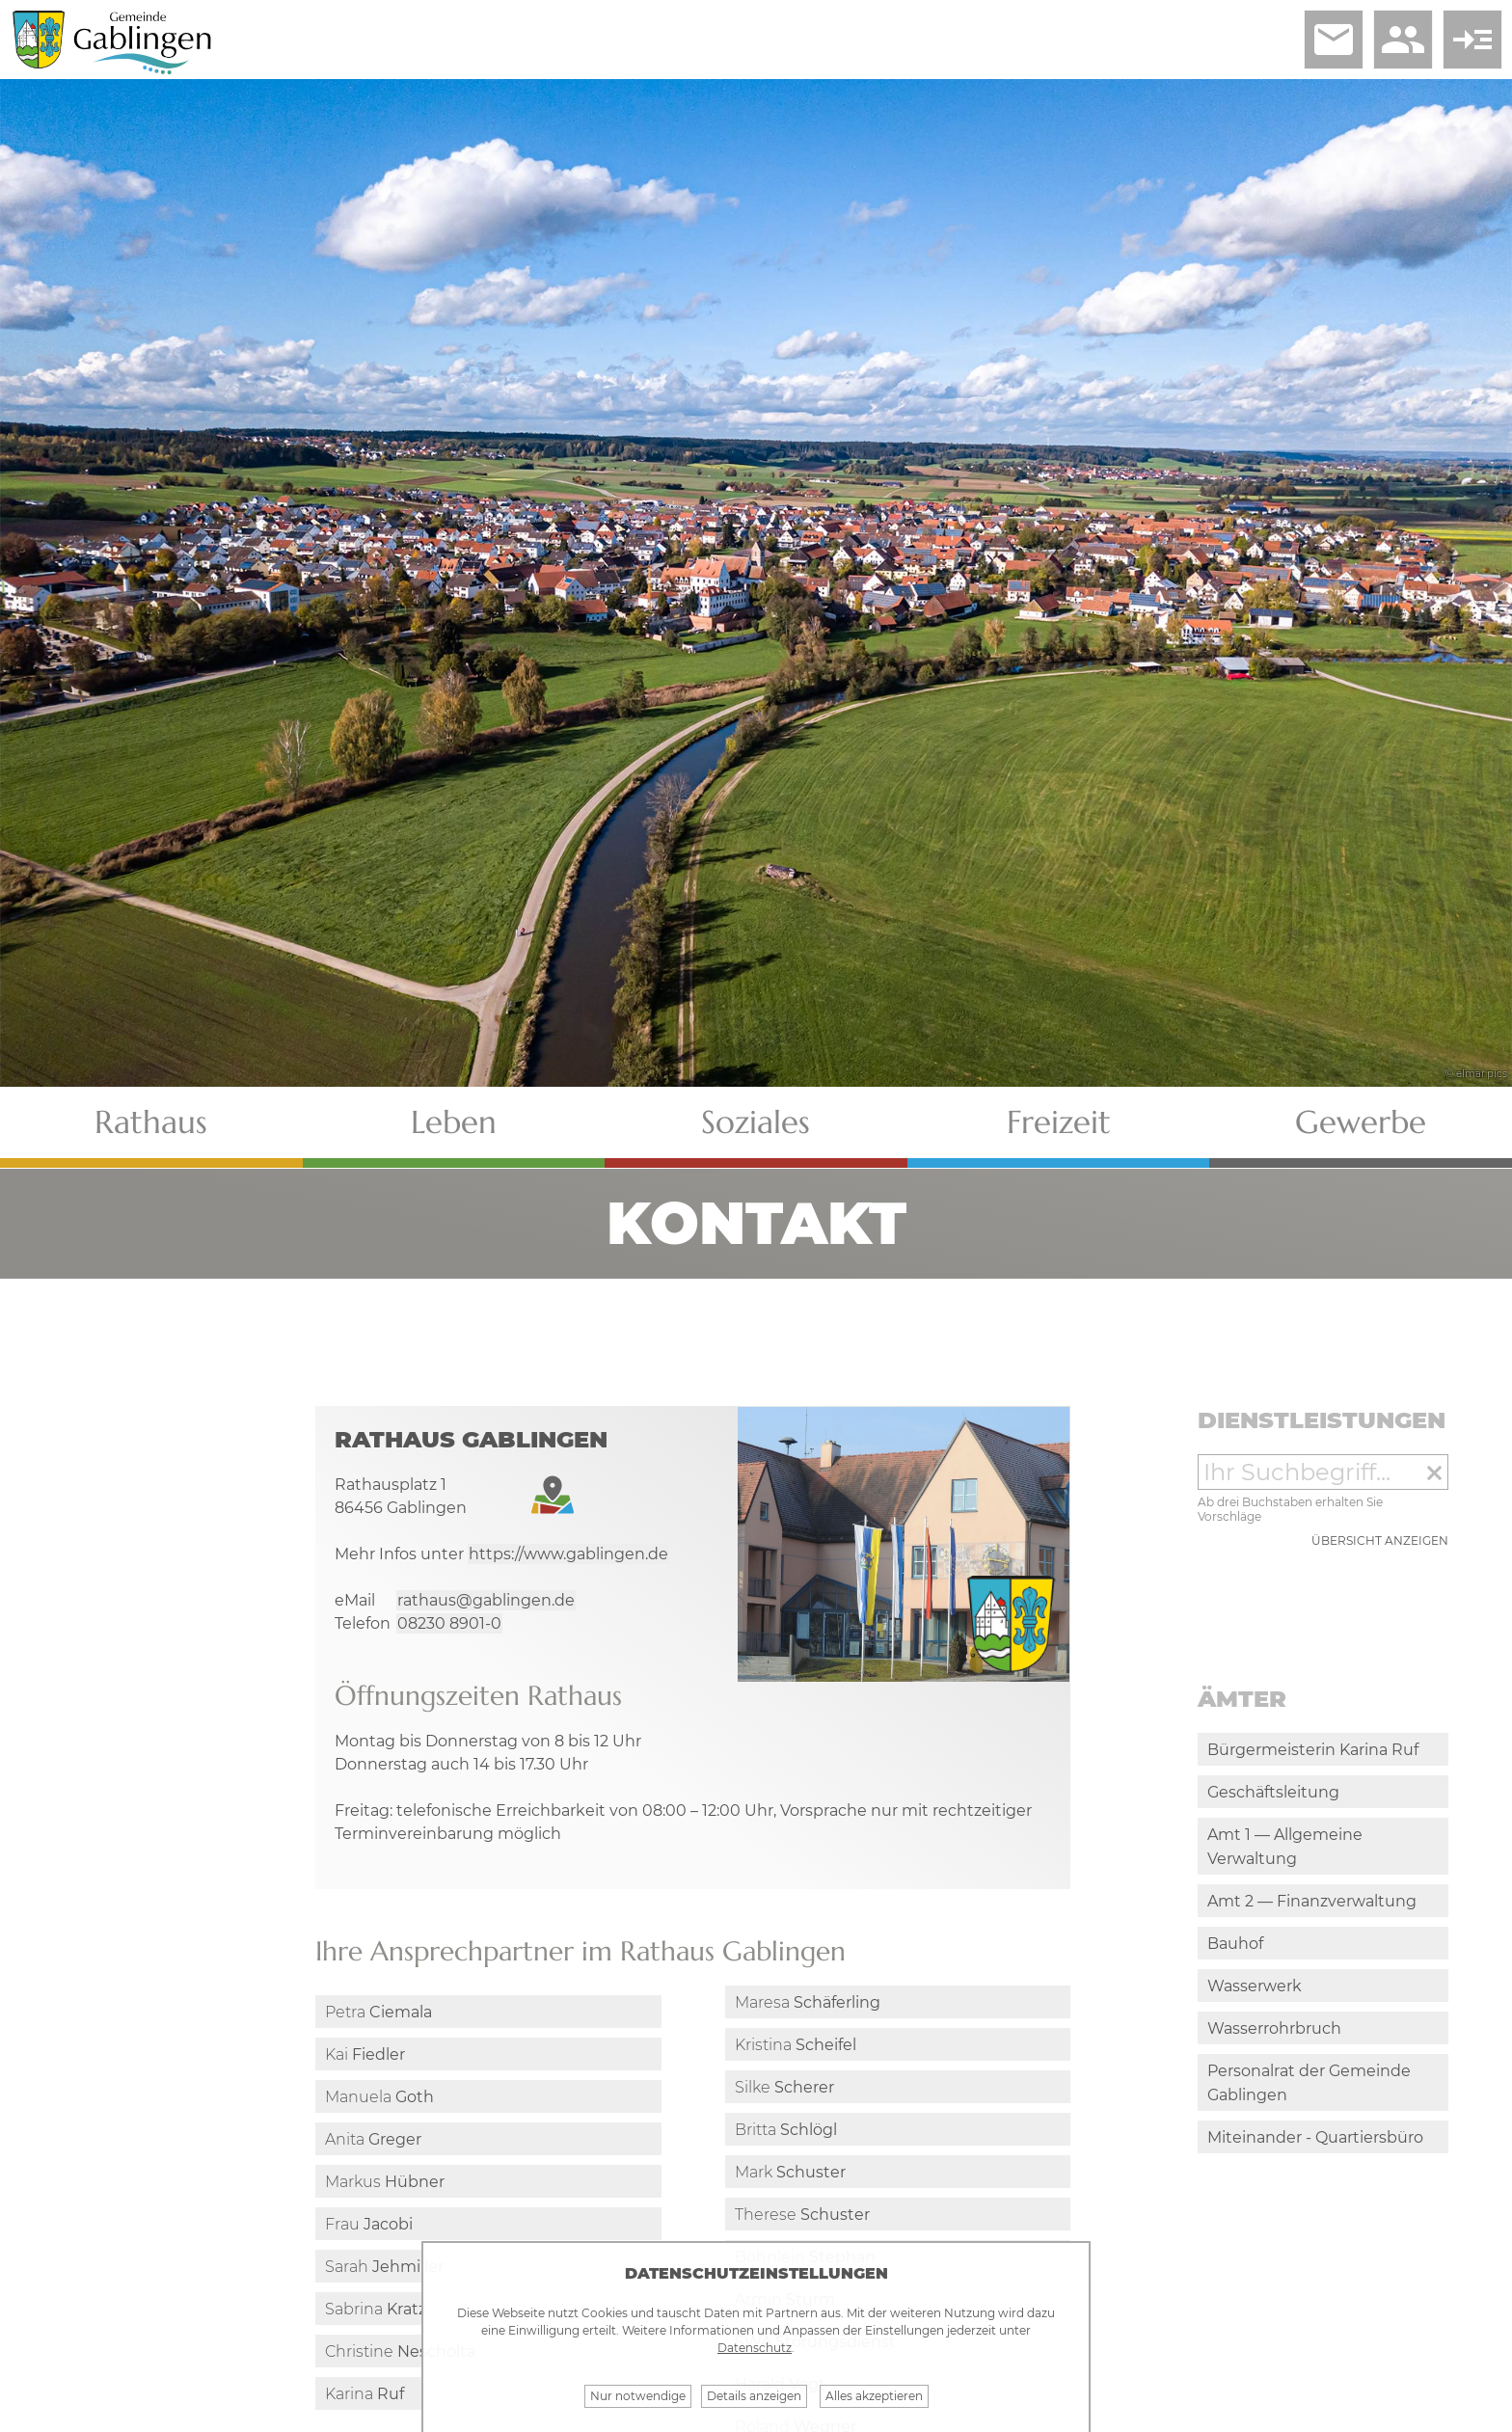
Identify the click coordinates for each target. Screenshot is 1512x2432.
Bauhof (1235, 1943)
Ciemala (378, 2012)
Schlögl (786, 2130)
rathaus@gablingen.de (486, 1600)
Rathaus (150, 1122)
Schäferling (807, 2002)
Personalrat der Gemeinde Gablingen (1309, 2083)
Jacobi (369, 2224)
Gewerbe (1360, 1122)
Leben (454, 1122)
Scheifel (795, 2045)
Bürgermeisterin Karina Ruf (1312, 1750)
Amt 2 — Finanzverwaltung (1312, 1901)
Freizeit (1059, 1122)
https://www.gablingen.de (568, 1554)
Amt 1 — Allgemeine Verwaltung (1285, 1846)
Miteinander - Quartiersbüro (1315, 2137)
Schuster (790, 2172)
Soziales (755, 1122)
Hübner (385, 2182)
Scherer (784, 2087)
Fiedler (365, 2054)
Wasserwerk (1254, 1986)
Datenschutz (754, 2347)
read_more (1472, 39)
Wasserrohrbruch (1274, 2028)
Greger (373, 2139)
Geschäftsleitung (1273, 1792)
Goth (379, 2097)
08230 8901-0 (449, 1623)
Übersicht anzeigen (1379, 1540)
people (1403, 39)
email (1333, 39)
